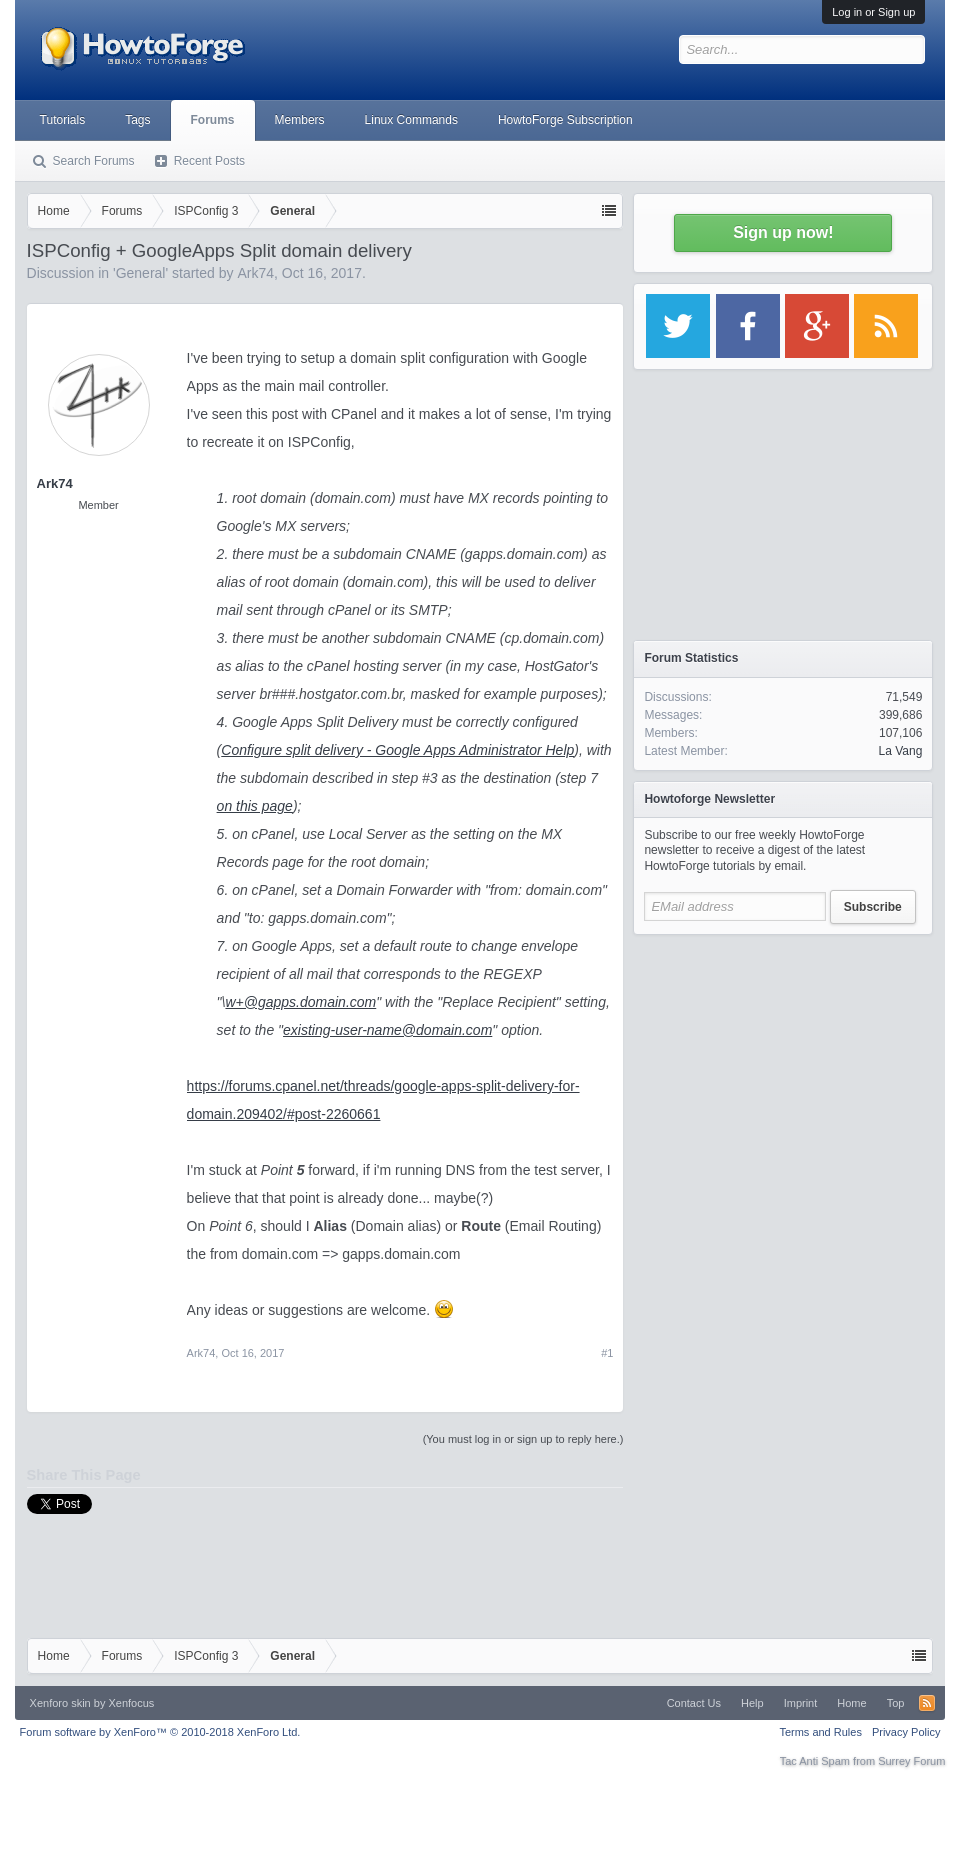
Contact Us (694, 1703)
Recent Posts (209, 161)
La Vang (901, 751)
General (141, 273)
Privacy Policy (906, 1732)
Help (752, 1703)
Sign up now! (783, 232)
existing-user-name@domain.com (387, 1030)
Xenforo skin (60, 1703)
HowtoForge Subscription (565, 120)
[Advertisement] (783, 1070)
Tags (137, 120)
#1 (607, 1353)
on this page (255, 806)
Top (896, 1703)
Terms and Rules (820, 1732)
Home (851, 1703)
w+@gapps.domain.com (300, 1002)
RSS (927, 1703)
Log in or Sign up (873, 12)
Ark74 (255, 273)
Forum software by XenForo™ (160, 1732)
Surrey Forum (911, 1761)
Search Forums (94, 161)
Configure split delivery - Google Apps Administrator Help (397, 750)
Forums (213, 120)
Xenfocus (131, 1703)
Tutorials (63, 120)
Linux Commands (411, 120)
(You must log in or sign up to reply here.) (523, 1439)
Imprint (801, 1703)
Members (300, 120)
